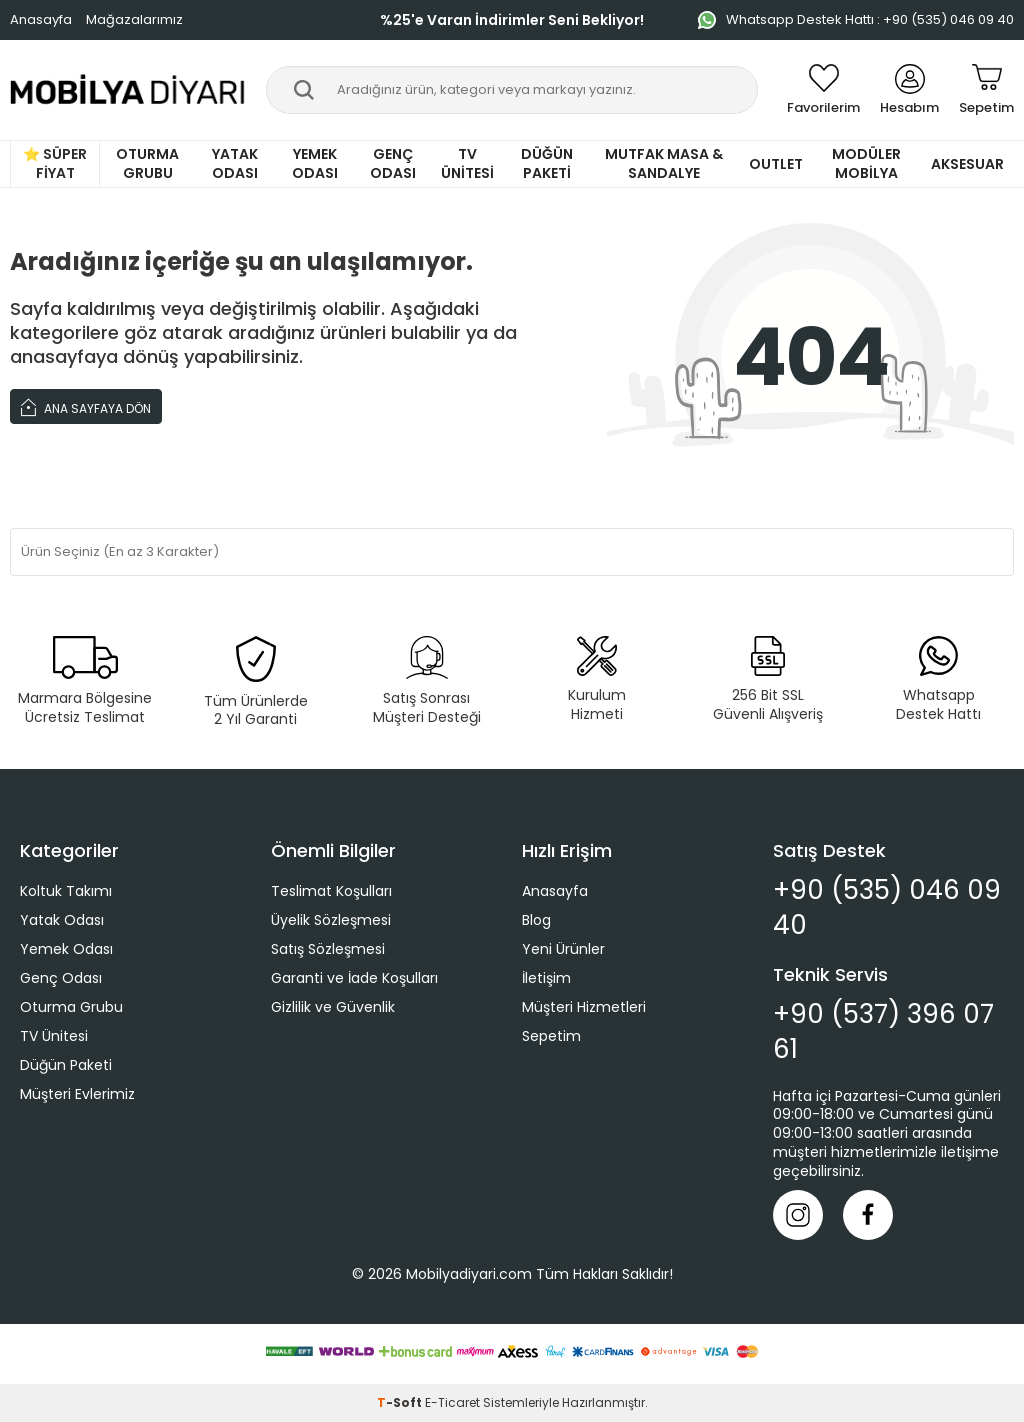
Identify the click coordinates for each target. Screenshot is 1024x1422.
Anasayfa (41, 19)
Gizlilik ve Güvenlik (333, 1007)
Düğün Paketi (547, 163)
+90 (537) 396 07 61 (883, 1032)
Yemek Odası (315, 163)
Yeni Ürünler (563, 949)
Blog (536, 920)
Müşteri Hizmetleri (584, 1007)
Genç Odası (393, 163)
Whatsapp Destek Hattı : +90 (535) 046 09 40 (856, 19)
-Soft (401, 1402)
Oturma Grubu (147, 163)
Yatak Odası (235, 163)
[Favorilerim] (823, 90)
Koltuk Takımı (66, 891)
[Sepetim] (986, 90)
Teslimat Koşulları (331, 891)
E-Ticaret (452, 1402)
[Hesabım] (909, 90)
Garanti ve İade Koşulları (354, 978)
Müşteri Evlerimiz (77, 1094)
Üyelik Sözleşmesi (331, 920)
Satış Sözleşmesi (328, 949)
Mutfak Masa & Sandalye (664, 163)
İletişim (546, 978)
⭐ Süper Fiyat (55, 163)
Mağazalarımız (134, 19)
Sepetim (551, 1036)
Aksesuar (967, 164)
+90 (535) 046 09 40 (887, 908)
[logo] (128, 90)
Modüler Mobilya (866, 163)
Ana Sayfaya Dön (86, 406)
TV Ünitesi (467, 163)
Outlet (776, 164)
